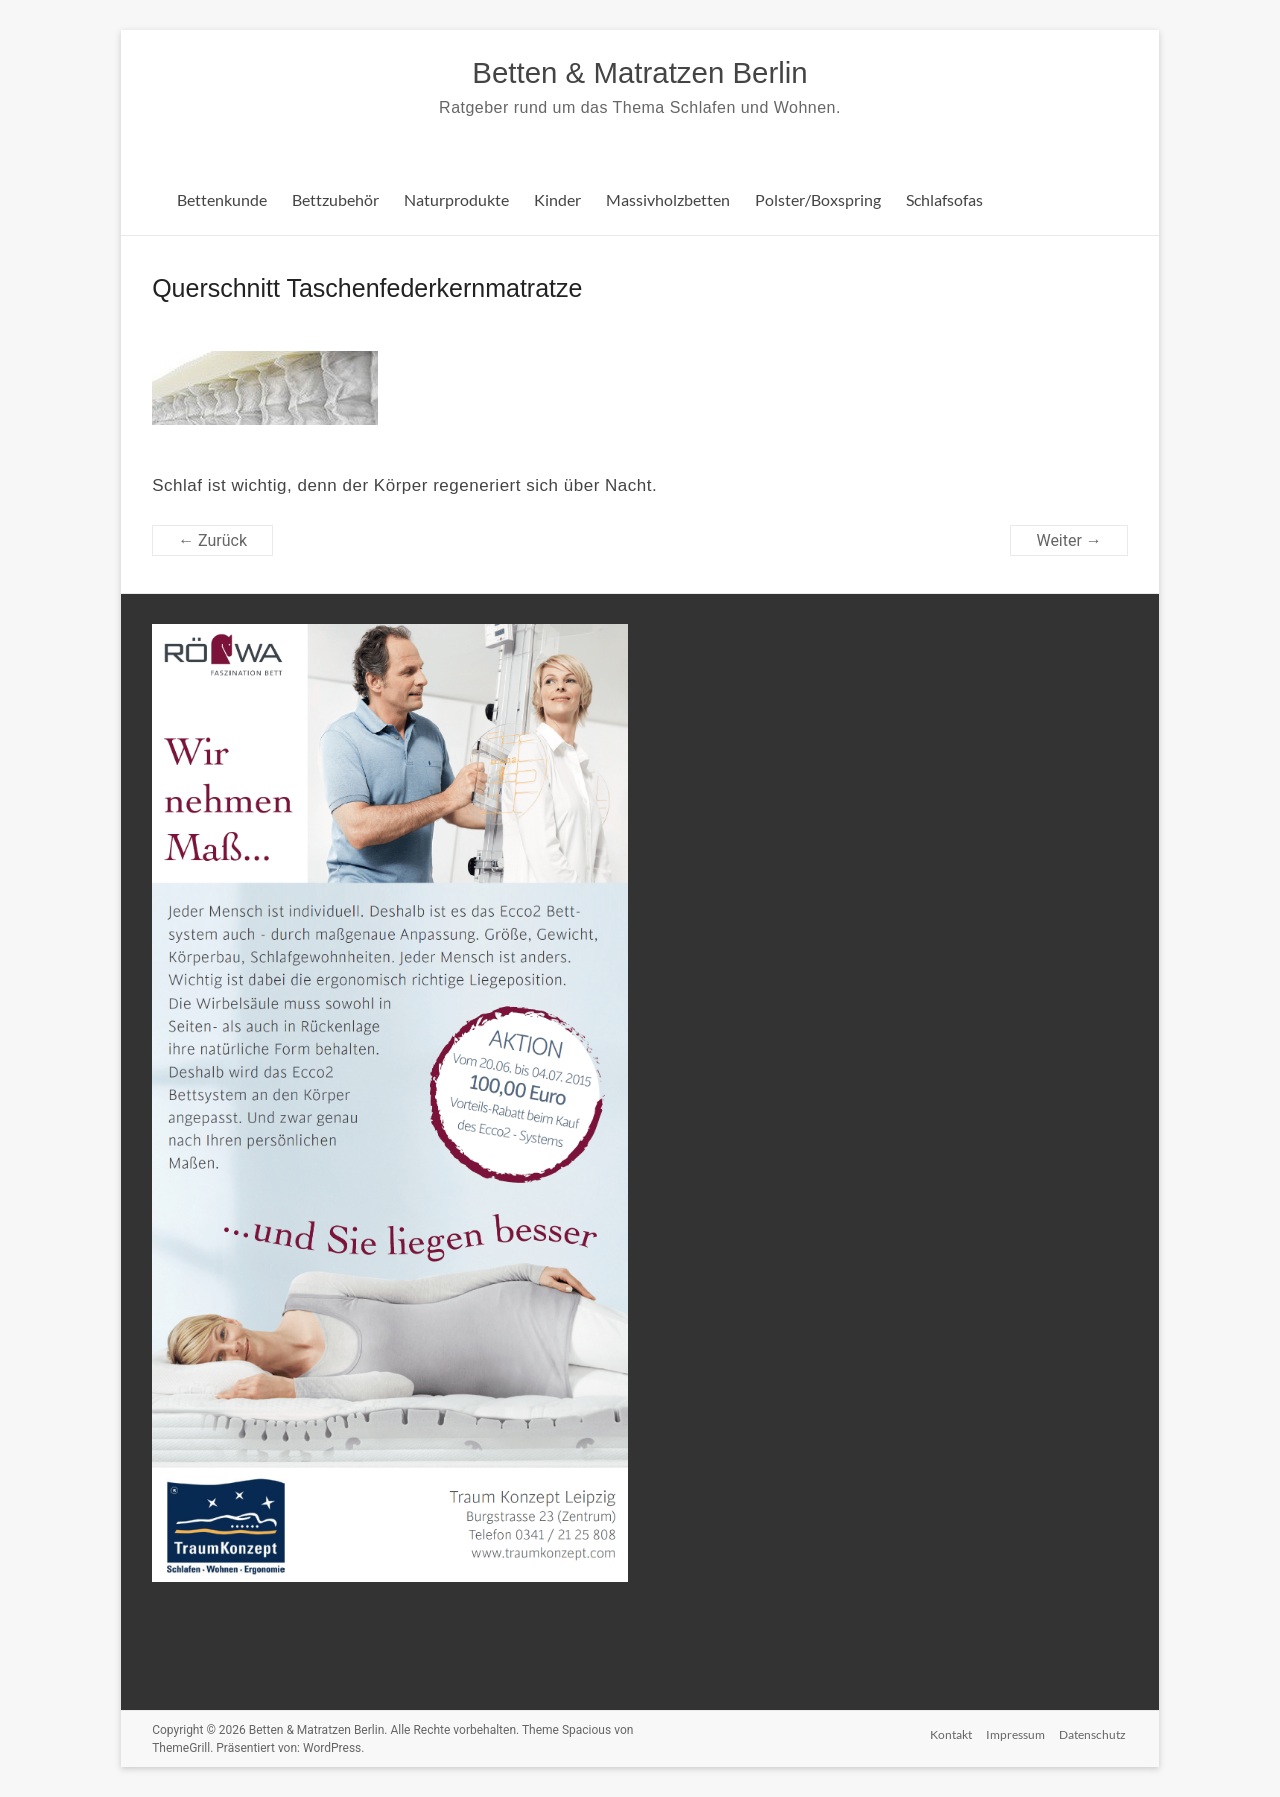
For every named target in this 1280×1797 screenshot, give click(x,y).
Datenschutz (1094, 1732)
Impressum (1015, 1732)
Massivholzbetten (668, 199)
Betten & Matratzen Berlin (640, 72)
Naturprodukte (456, 199)
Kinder (557, 199)
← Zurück (212, 540)
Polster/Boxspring (818, 199)
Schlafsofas (944, 199)
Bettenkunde (222, 199)
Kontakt (949, 1732)
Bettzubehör (335, 199)
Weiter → (1068, 540)
